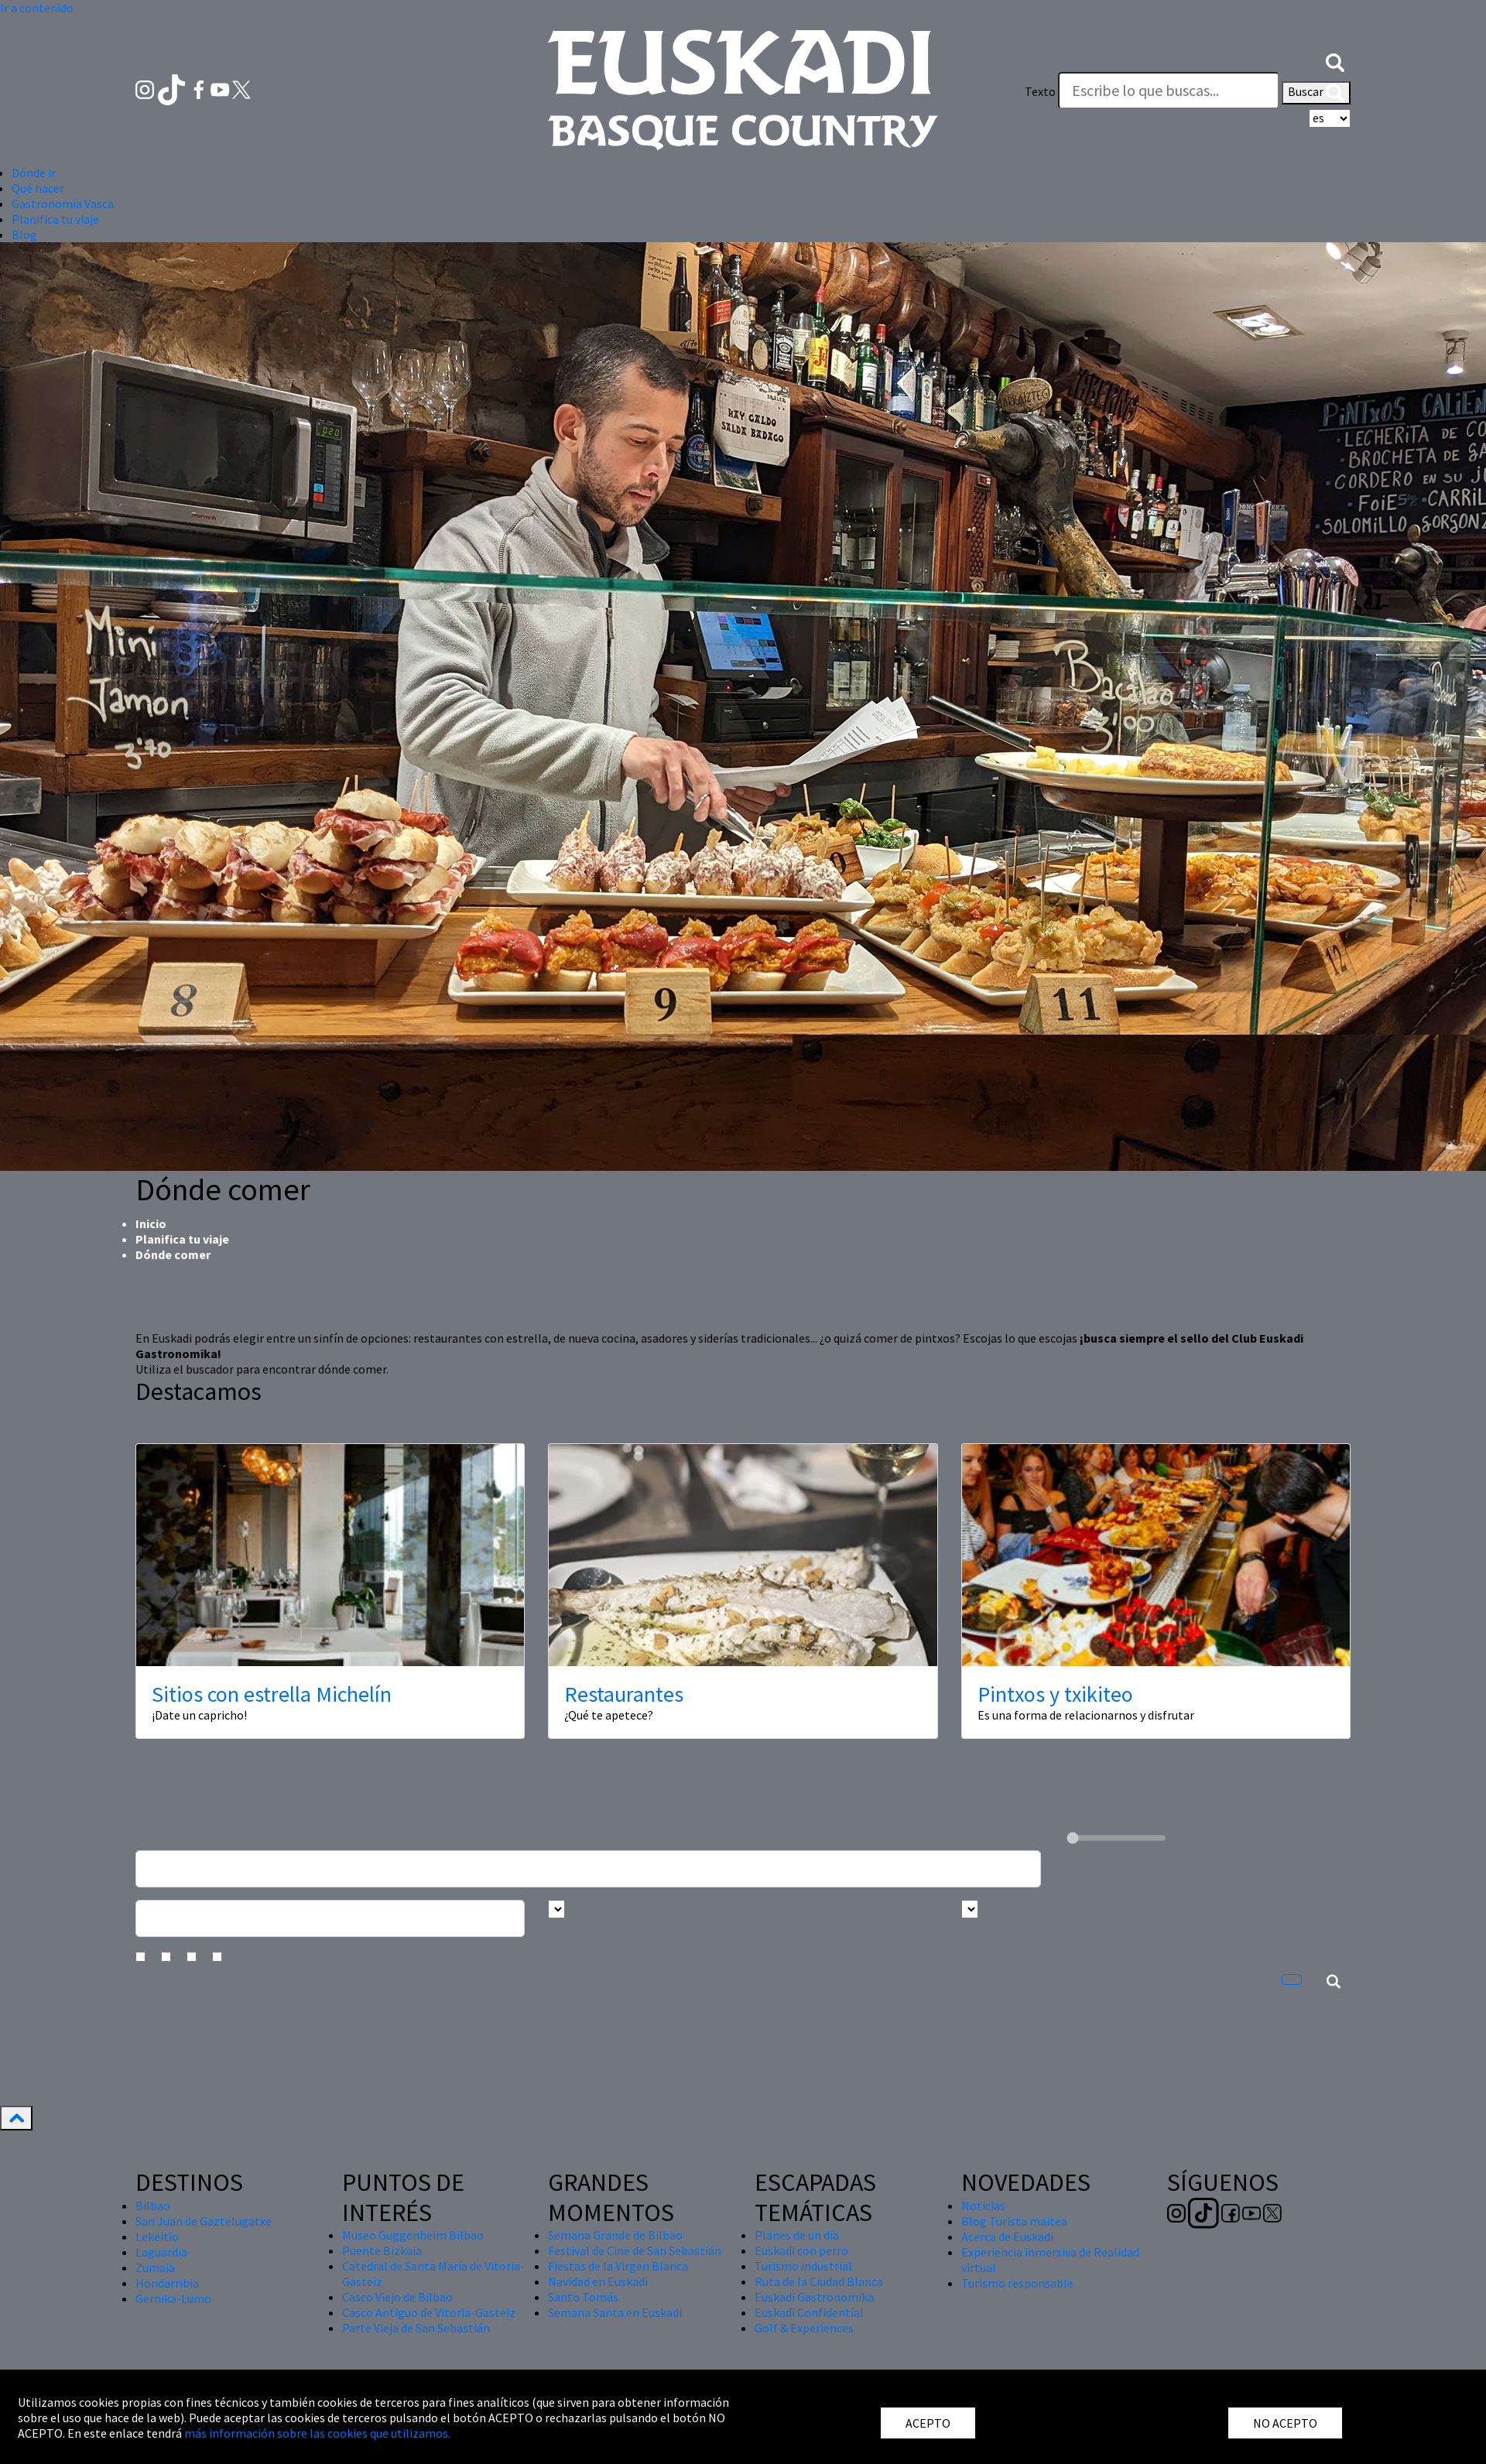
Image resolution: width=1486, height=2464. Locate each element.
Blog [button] (24, 234)
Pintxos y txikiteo (1055, 1694)
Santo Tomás (583, 2297)
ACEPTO (928, 2423)
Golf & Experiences (804, 2328)
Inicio (150, 1223)
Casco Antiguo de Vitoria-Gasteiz (428, 2312)
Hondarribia (167, 2283)
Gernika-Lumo (173, 2298)
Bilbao (152, 2205)
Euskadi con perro (801, 2250)
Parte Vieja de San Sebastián (416, 2328)
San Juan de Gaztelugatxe (203, 2221)
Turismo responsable (1017, 2283)
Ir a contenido (37, 7)
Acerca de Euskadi (1007, 2236)
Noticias (983, 2205)
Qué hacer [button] (38, 188)
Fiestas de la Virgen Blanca (618, 2266)
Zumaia (155, 2267)
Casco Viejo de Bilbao (397, 2297)
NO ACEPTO (1285, 2423)
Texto (1040, 91)
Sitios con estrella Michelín (272, 1694)
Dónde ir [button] (34, 172)
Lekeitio (157, 2236)
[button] (1335, 60)
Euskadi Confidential (809, 2312)
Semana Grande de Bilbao (615, 2235)
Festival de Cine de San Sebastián (634, 2250)
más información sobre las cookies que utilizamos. (317, 2433)
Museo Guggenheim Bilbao (413, 2235)
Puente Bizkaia (382, 2250)
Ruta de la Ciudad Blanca (819, 2281)
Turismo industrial (803, 2266)
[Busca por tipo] (969, 1909)
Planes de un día (797, 2235)
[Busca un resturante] (588, 1868)
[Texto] (1168, 90)
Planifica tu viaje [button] (55, 219)
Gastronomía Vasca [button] (63, 203)
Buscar (1316, 93)
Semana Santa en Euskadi (615, 2312)
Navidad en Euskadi (598, 2281)
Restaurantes (623, 1694)
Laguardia (161, 2252)
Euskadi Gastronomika (814, 2297)
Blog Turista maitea (1014, 2221)
